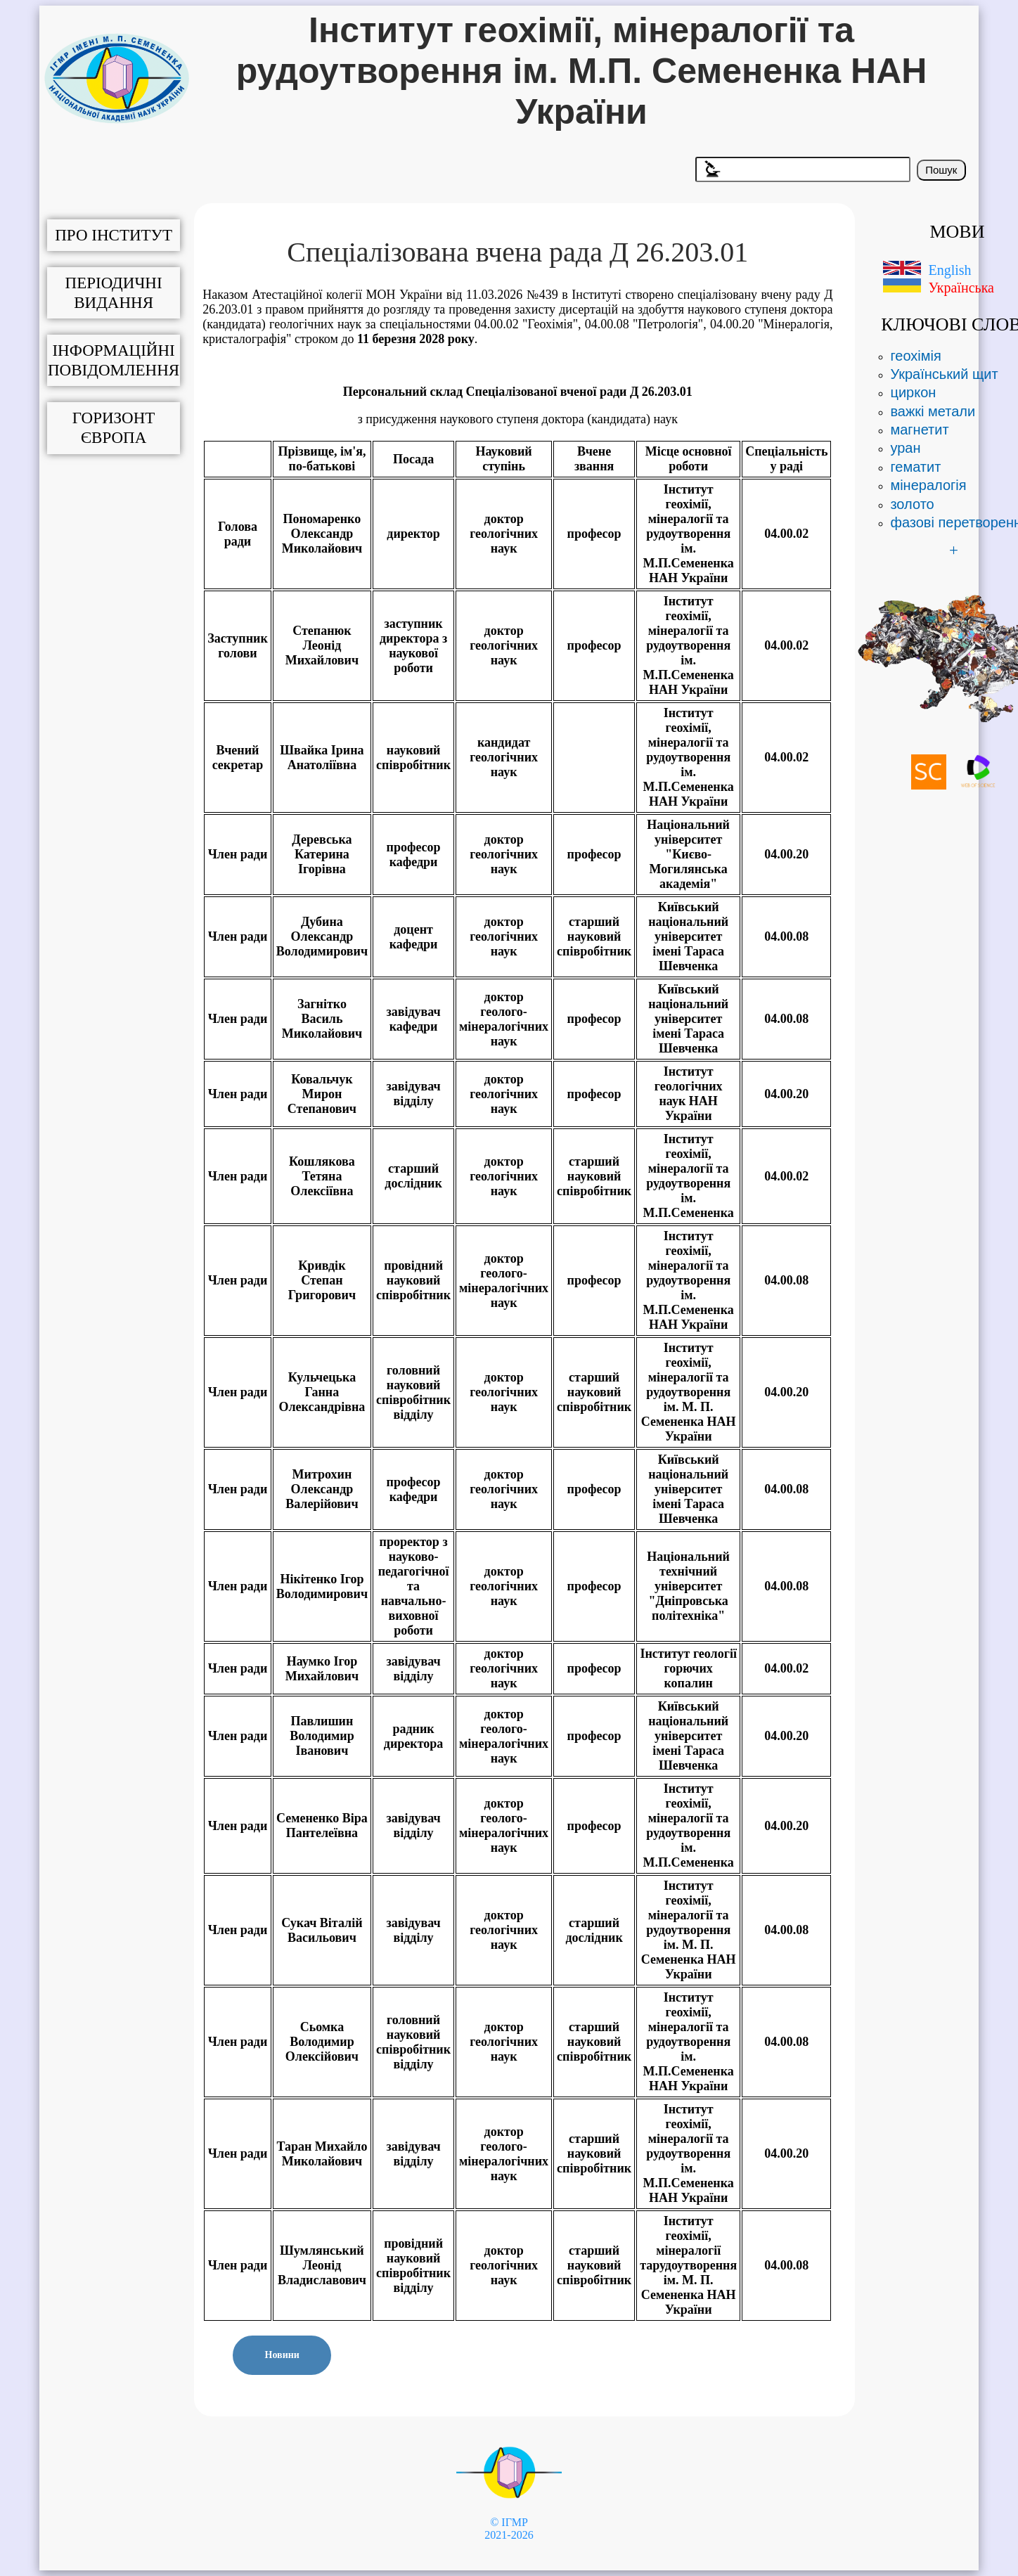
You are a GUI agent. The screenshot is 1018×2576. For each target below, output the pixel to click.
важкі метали (932, 411)
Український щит (944, 374)
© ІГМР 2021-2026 (508, 2528)
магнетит (919, 429)
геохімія (915, 355)
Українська (961, 287)
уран (905, 448)
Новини (282, 2355)
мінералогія (928, 485)
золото (912, 504)
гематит (915, 467)
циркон (913, 392)
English (949, 270)
